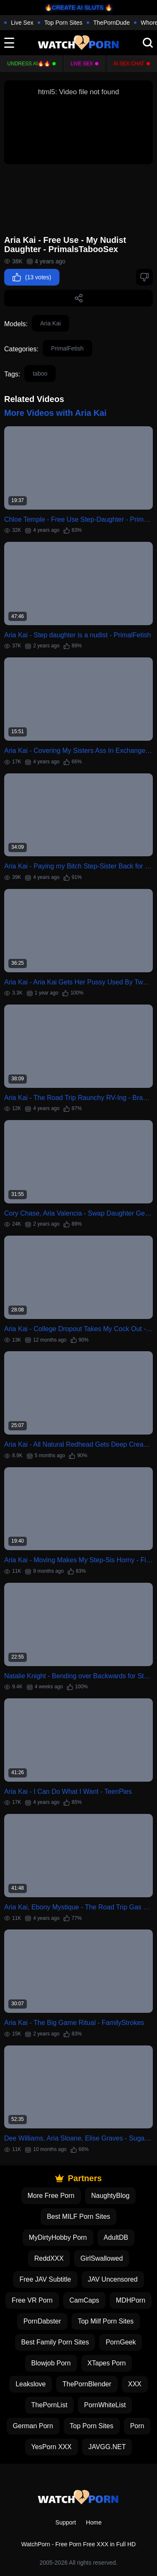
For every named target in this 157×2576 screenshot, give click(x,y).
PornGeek (121, 2342)
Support (65, 2522)
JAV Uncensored (113, 2279)
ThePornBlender (86, 2384)
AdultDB (116, 2237)
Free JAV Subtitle (45, 2279)
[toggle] (9, 43)
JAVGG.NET (107, 2446)
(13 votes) (32, 277)
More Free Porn (51, 2195)
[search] (148, 43)
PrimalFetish (67, 348)
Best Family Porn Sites (55, 2342)
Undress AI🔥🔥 (28, 64)
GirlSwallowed (101, 2258)
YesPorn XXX (51, 2446)
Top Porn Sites (63, 22)
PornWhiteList (105, 2405)
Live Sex (22, 22)
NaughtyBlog (110, 2195)
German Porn (33, 2425)
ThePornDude (111, 22)
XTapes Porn (107, 2363)
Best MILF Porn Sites (78, 2216)
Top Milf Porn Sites (106, 2321)
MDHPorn (130, 2300)
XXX (135, 2384)
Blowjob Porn (51, 2363)
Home (93, 2522)
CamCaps (84, 2300)
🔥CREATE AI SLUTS (74, 7)
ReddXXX (49, 2258)
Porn (137, 2425)
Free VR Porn (32, 2300)
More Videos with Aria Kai (55, 412)
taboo (40, 373)
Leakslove (30, 2384)
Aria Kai (50, 323)
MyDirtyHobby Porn (58, 2237)
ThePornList (49, 2405)
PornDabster (42, 2321)
